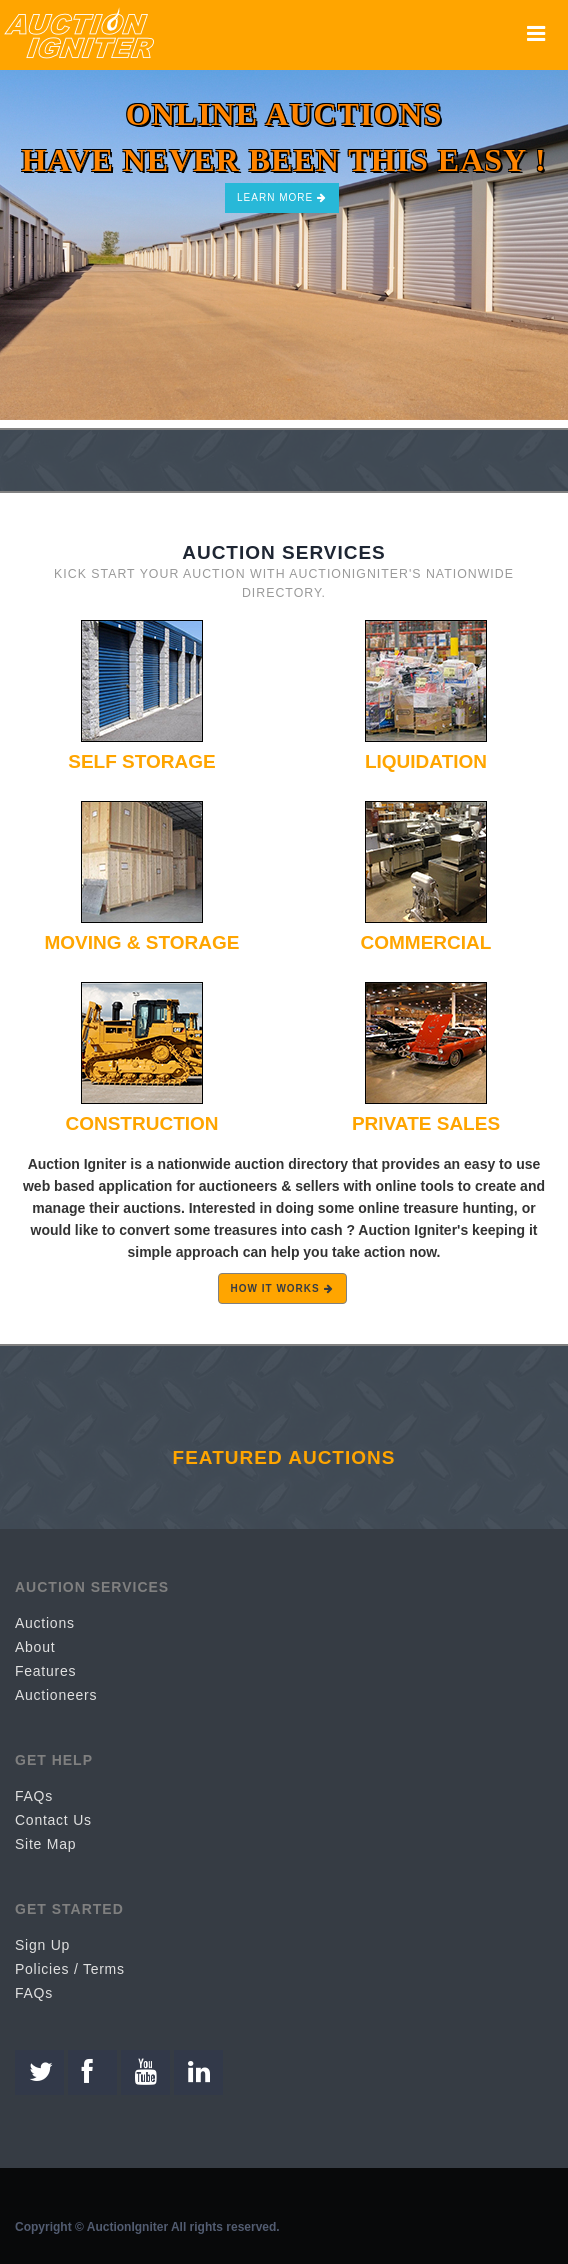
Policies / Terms (70, 1969)
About (35, 1647)
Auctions (45, 1623)
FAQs (34, 1796)
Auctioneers (56, 1695)
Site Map (45, 1844)
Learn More (282, 197)
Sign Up (42, 1945)
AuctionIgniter (127, 2227)
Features (45, 1671)
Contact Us (53, 1820)
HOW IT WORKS (282, 1288)
